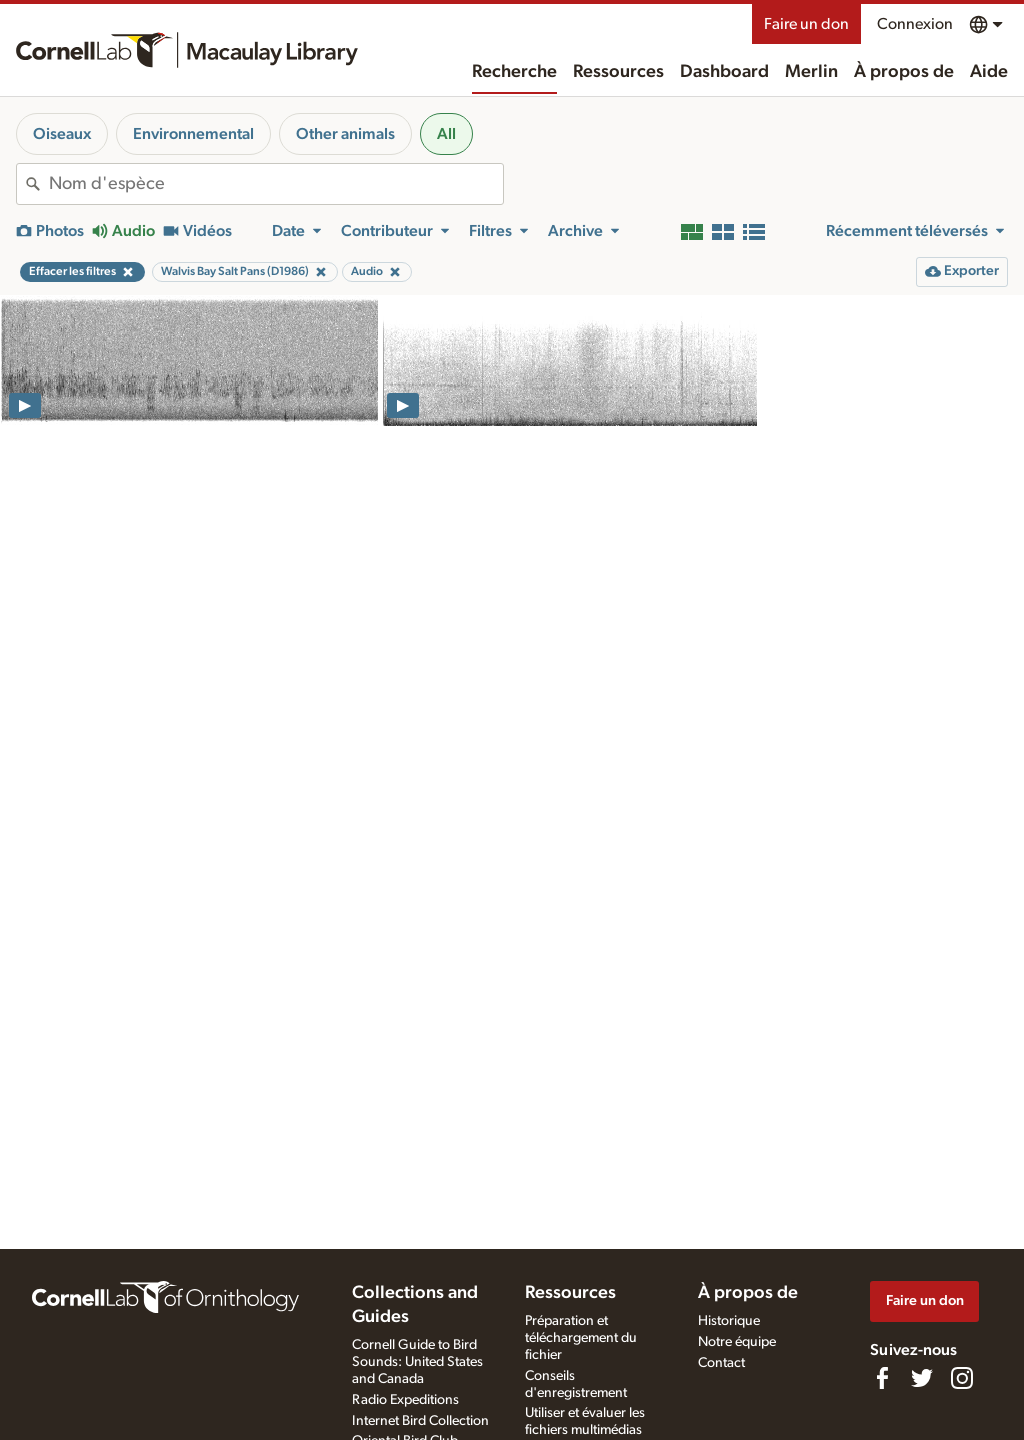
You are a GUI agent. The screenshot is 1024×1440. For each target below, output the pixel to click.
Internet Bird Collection (420, 1421)
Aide (989, 72)
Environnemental (193, 134)
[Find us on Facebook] (882, 1378)
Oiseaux (62, 134)
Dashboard (724, 72)
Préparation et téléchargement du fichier (581, 1338)
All (446, 134)
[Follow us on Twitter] (922, 1378)
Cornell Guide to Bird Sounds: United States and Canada (417, 1362)
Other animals (345, 134)
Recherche (514, 72)
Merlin (811, 72)
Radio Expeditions (405, 1400)
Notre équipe (737, 1342)
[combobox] (276, 184)
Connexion (915, 24)
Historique (729, 1321)
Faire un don (806, 24)
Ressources (618, 72)
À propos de (904, 72)
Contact (721, 1363)
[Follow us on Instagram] (962, 1378)
